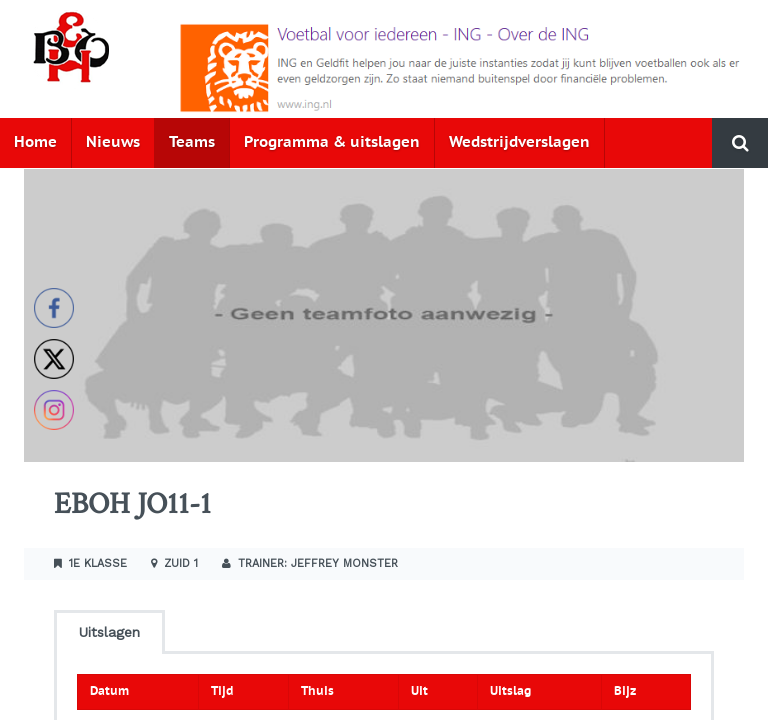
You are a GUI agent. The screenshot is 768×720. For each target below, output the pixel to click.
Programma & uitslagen (332, 142)
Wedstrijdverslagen (519, 142)
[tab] (109, 630)
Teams (192, 142)
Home (35, 142)
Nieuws (113, 142)
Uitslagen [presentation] (109, 632)
